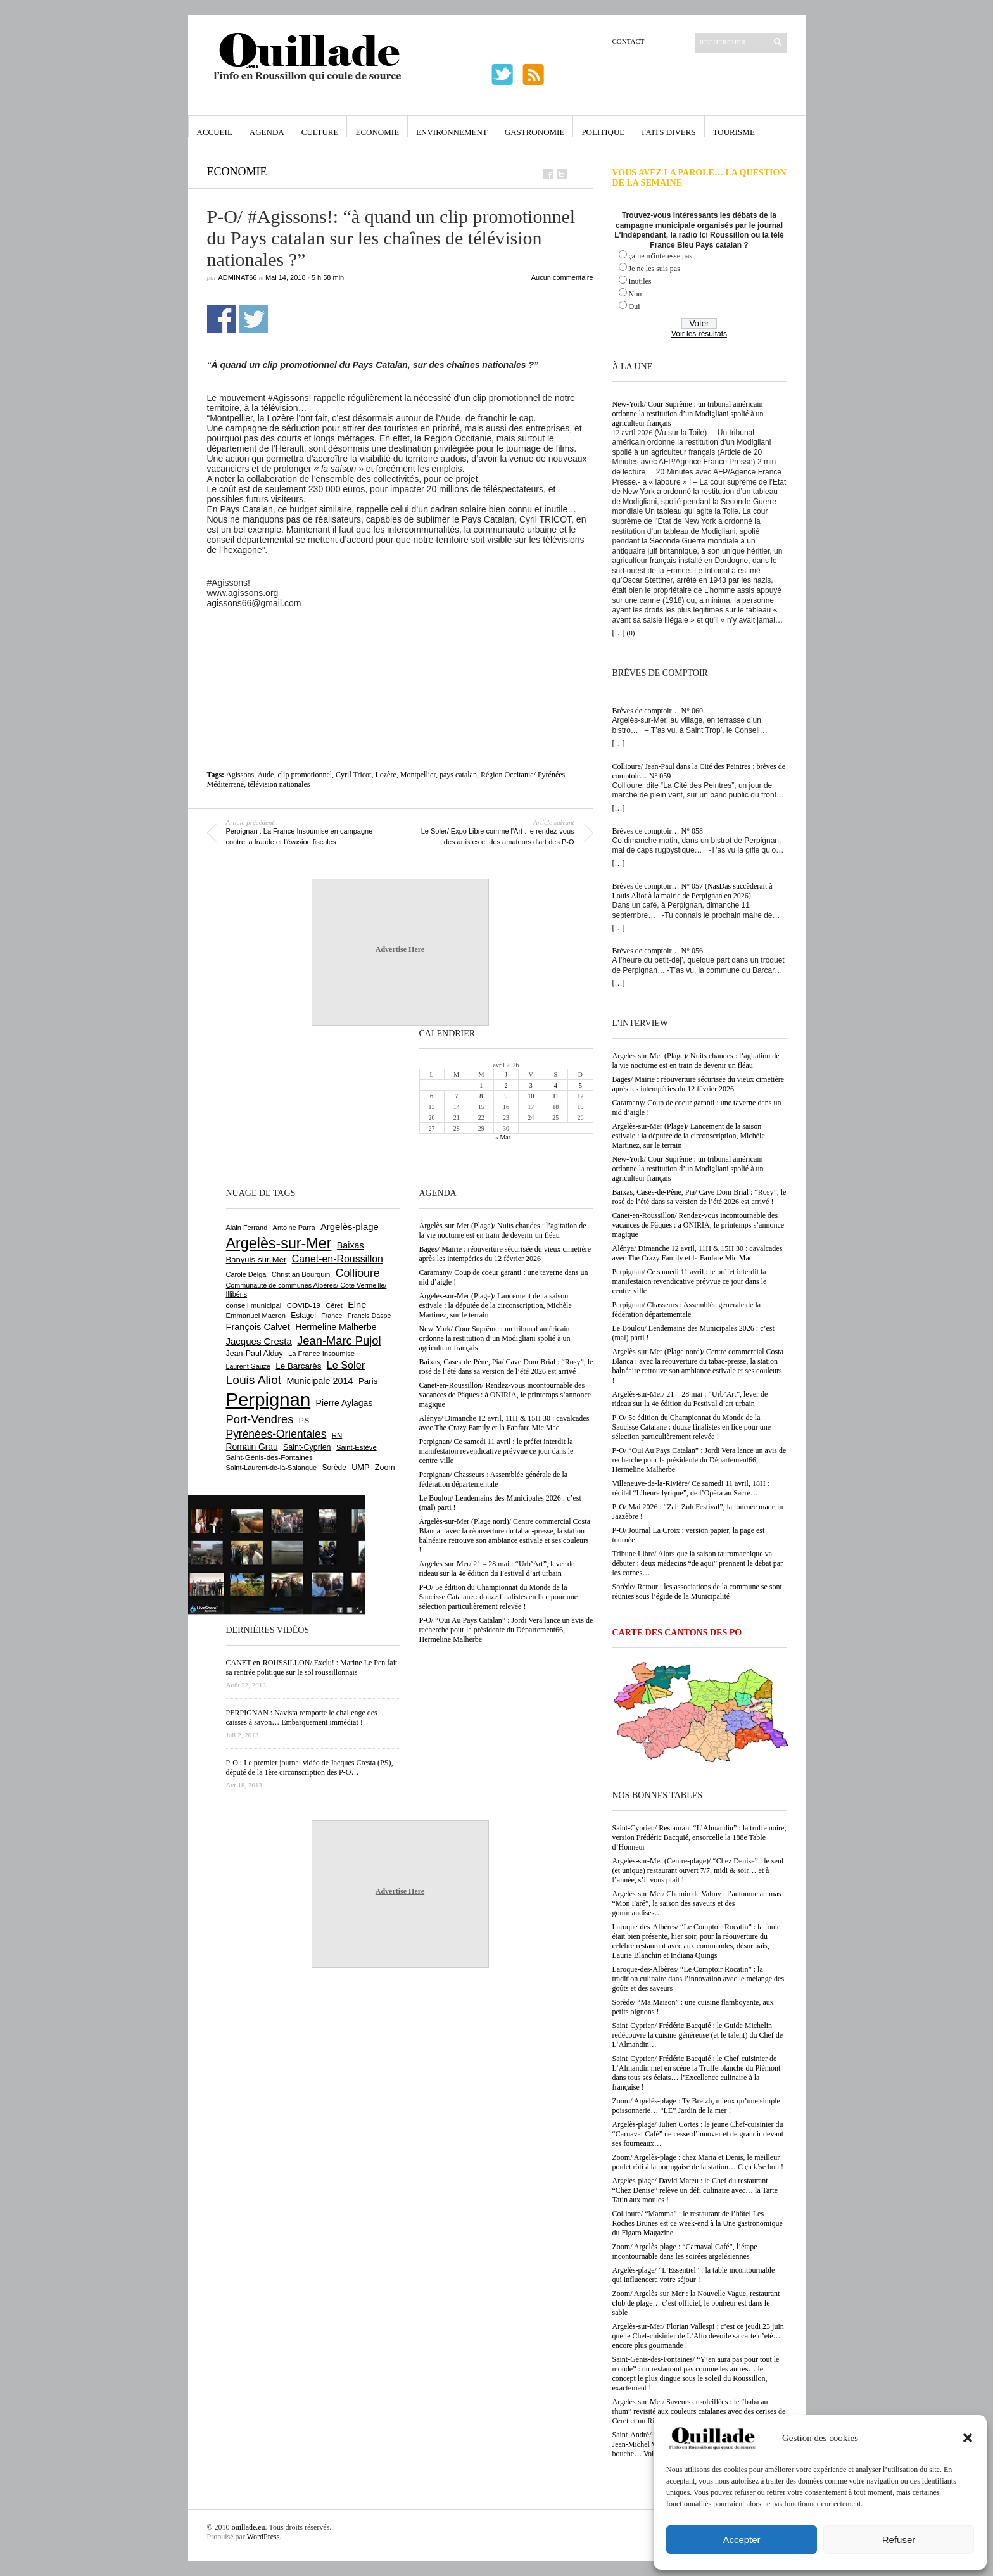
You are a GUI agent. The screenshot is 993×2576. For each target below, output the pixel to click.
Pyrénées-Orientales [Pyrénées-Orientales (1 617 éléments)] (276, 1434)
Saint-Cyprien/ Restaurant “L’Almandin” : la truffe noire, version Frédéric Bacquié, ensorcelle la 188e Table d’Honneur (699, 1837)
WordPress (263, 2536)
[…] (618, 632)
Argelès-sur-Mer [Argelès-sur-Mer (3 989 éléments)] (279, 1243)
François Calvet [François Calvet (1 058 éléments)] (258, 1327)
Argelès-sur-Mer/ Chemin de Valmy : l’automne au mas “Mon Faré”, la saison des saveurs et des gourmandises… (696, 1903)
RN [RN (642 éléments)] (337, 1435)
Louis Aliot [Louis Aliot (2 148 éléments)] (254, 1379)
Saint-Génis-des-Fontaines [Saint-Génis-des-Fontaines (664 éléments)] (269, 1457)
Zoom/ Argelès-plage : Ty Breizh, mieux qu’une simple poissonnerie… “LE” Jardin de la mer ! (696, 2106)
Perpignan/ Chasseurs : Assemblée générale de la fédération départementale (686, 1309)
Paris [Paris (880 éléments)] (367, 1381)
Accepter (741, 2539)
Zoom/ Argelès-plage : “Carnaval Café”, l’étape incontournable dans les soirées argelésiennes (684, 2251)
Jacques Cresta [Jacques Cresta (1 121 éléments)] (259, 1341)
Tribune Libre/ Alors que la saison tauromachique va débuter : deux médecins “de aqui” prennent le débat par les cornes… (697, 1563)
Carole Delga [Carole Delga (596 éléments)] (246, 1274)
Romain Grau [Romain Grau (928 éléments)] (252, 1447)
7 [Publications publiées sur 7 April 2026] (456, 1096)
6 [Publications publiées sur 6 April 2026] (431, 1096)
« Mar (502, 1137)
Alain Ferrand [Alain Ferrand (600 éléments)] (247, 1227)
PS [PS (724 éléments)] (304, 1420)
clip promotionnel (304, 774)
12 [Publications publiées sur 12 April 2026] (580, 1096)
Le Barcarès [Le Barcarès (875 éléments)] (298, 1366)
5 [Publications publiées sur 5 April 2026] (580, 1085)
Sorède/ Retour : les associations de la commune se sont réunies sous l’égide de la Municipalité (697, 1591)
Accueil (214, 132)
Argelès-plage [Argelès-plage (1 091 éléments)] (349, 1227)
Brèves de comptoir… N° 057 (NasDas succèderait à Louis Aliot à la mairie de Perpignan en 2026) (692, 891)
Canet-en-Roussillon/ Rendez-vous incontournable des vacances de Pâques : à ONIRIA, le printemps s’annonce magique (698, 1225)
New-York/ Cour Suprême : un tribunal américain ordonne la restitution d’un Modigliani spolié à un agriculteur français (688, 414)
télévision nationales (279, 784)
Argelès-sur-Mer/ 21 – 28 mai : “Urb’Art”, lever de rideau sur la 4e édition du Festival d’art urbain (690, 1399)
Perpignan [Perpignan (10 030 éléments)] (268, 1399)
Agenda (267, 132)
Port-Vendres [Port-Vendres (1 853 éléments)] (260, 1419)
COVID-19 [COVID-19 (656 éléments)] (303, 1305)
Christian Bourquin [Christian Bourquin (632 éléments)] (301, 1274)
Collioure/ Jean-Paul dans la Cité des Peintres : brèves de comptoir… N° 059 (699, 771)
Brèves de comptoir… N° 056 (657, 950)
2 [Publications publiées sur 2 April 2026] (505, 1085)
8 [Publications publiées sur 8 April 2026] (481, 1096)
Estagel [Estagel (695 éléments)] (303, 1315)
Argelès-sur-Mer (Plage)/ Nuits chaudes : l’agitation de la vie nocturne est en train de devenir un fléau (696, 1060)
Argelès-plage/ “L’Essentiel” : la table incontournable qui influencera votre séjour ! (693, 2275)
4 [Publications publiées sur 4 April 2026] (555, 1085)
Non (635, 293)
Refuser (899, 2539)
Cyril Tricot (353, 774)
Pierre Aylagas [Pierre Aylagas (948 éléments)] (344, 1403)
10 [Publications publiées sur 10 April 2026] (531, 1096)
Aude (265, 774)
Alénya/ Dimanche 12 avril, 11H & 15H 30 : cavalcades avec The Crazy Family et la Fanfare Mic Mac (697, 1253)
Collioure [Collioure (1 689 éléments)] (358, 1273)
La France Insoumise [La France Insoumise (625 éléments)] (321, 1353)
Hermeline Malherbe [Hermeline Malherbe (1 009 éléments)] (335, 1327)
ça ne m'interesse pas (660, 255)
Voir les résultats (699, 333)
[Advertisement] (400, 643)
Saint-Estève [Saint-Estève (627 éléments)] (356, 1447)
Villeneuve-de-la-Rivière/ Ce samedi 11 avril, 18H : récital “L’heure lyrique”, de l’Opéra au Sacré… (690, 1488)
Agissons (240, 774)
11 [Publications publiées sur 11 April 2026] (555, 1096)
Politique (602, 132)
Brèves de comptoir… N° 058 (657, 831)
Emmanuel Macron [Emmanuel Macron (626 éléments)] (256, 1315)
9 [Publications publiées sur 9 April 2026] (505, 1096)
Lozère (385, 774)
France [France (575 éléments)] (331, 1315)
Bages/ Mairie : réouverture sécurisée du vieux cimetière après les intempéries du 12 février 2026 (698, 1084)
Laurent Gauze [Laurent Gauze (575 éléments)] (248, 1366)
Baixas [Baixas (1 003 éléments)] (350, 1245)
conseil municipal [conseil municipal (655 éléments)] (254, 1305)
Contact (628, 41)
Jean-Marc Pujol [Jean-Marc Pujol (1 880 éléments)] (339, 1340)
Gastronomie (535, 132)
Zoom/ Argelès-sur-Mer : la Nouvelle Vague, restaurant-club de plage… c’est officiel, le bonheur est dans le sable (697, 2303)
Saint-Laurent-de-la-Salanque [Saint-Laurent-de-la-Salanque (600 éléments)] (271, 1467)
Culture (320, 132)
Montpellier (418, 774)
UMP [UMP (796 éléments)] (360, 1467)
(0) (631, 633)
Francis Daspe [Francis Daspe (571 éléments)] (369, 1315)
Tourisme (734, 132)
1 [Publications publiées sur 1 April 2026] (481, 1085)
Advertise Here (400, 949)
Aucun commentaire (562, 277)
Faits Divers (668, 132)
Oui (634, 306)
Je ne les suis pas (654, 268)
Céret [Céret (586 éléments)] (334, 1305)
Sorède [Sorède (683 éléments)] (334, 1467)
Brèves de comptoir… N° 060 (657, 710)
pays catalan (458, 774)
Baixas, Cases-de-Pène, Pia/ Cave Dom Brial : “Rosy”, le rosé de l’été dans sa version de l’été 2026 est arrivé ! (699, 1197)
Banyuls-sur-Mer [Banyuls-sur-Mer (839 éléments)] (256, 1259)
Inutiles (640, 281)
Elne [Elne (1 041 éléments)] (357, 1305)
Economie (377, 132)
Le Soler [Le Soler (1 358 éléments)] (346, 1365)
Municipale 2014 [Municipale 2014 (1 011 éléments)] (320, 1381)
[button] (967, 2438)
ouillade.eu (248, 2527)
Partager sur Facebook (221, 319)
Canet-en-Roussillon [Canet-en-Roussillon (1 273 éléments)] (337, 1258)
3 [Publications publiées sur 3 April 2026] (531, 1085)
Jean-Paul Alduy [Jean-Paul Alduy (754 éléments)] (254, 1353)
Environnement (452, 132)
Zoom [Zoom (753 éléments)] (385, 1467)
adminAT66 (237, 277)
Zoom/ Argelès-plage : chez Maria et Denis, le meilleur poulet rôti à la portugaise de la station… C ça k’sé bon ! (698, 2162)
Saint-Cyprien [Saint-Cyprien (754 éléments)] (307, 1447)
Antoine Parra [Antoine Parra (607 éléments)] (294, 1227)
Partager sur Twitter (253, 319)
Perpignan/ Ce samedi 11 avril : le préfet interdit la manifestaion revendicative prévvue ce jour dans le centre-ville (689, 1281)
